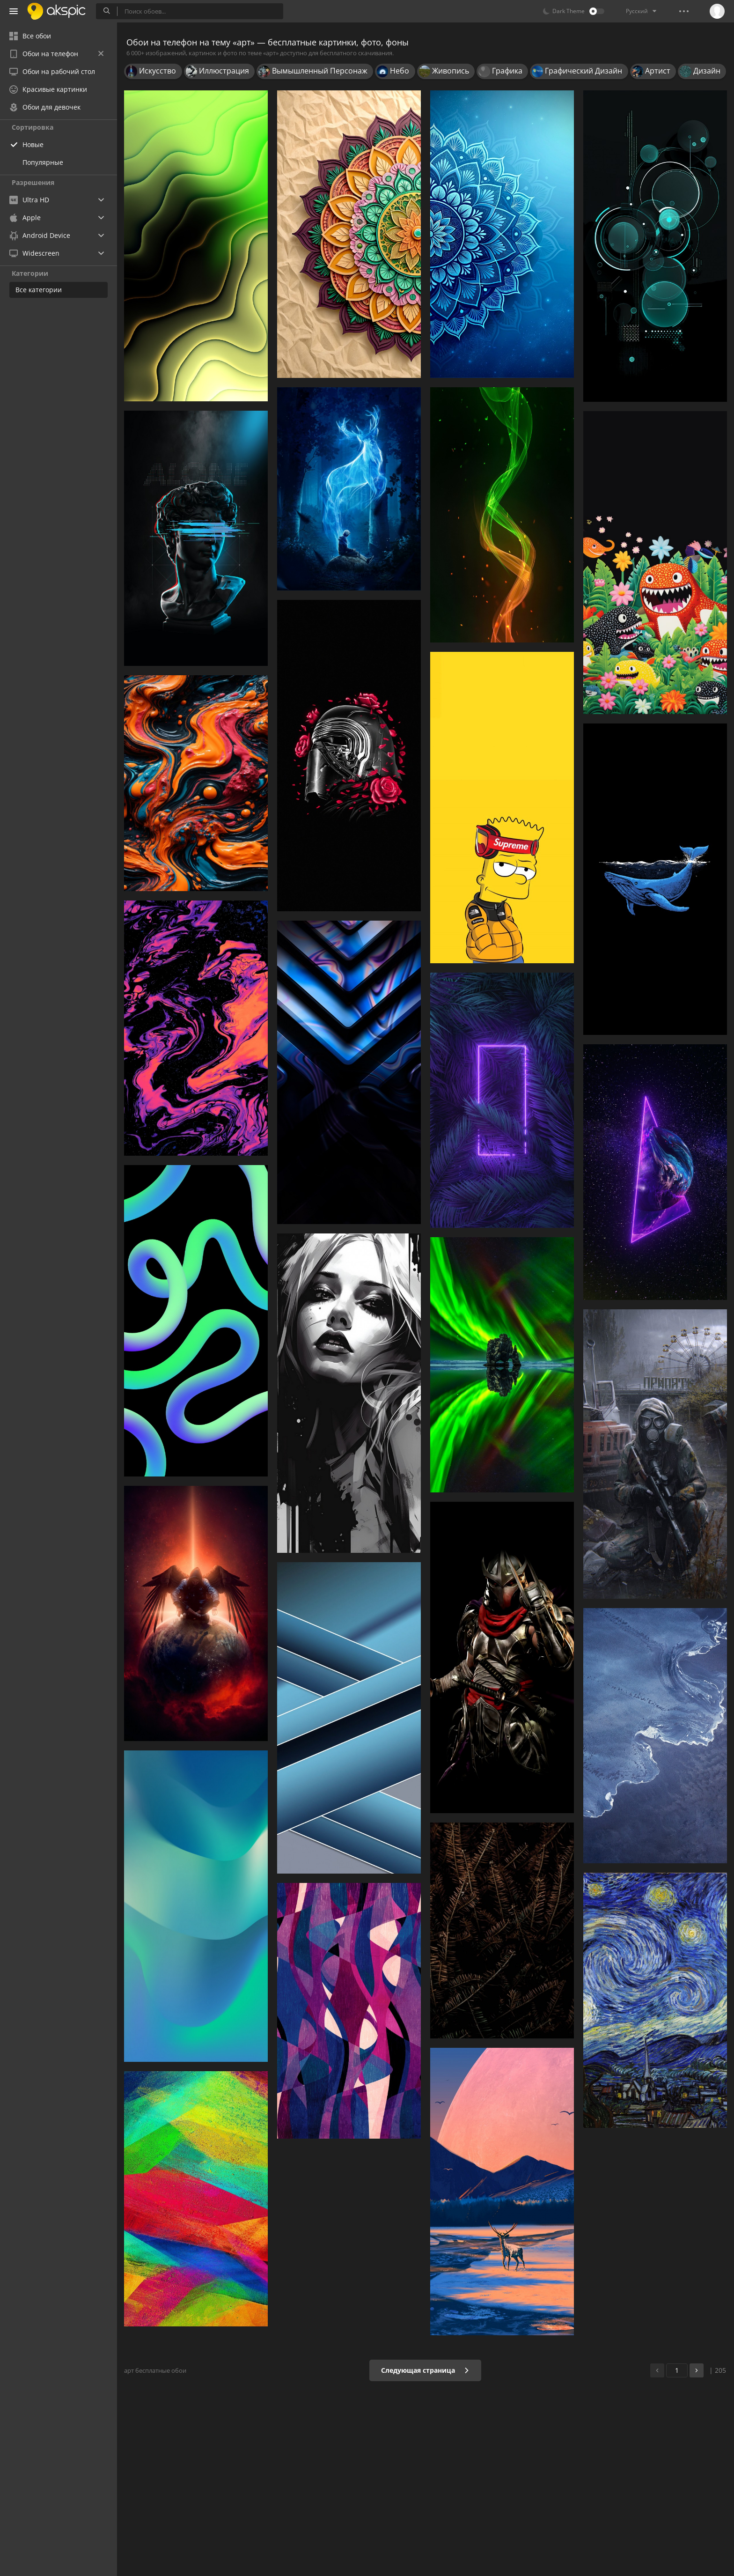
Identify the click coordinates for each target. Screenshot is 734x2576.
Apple (25, 217)
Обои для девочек (45, 107)
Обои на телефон (56, 53)
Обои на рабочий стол (52, 71)
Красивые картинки (48, 89)
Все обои (30, 35)
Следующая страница (425, 2370)
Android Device (39, 235)
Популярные (42, 162)
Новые (33, 144)
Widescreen (34, 253)
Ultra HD (29, 199)
